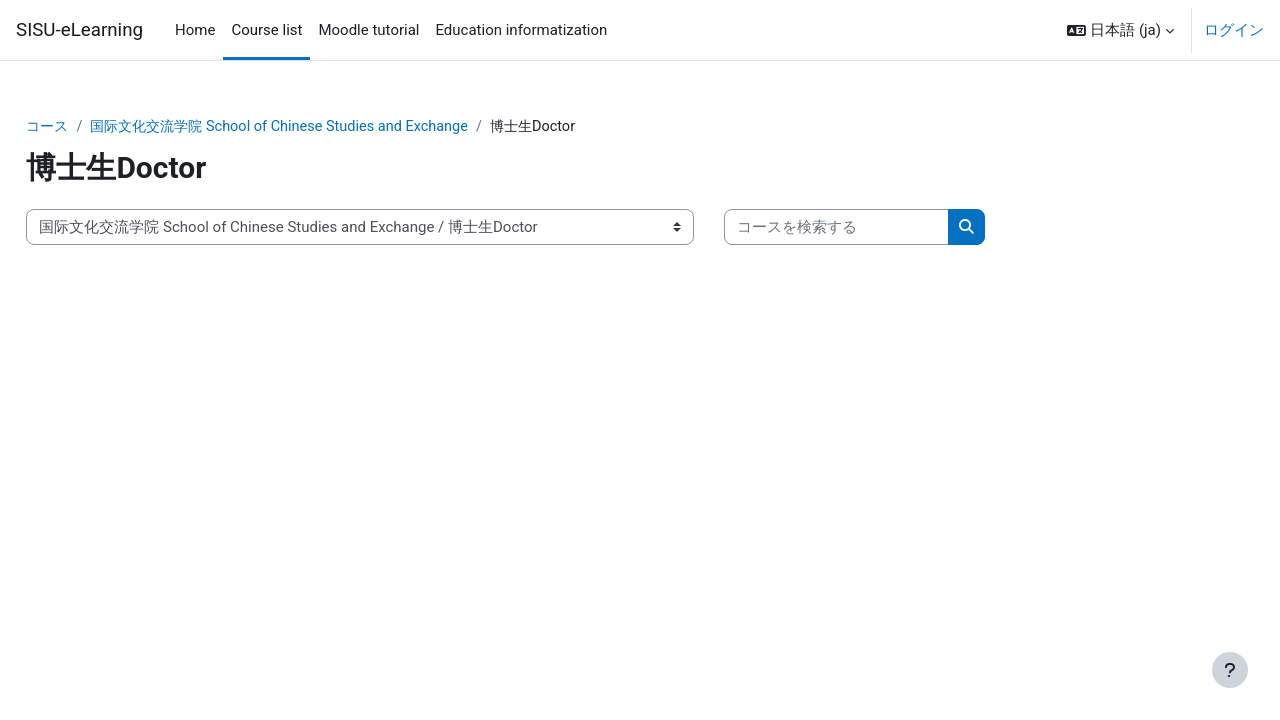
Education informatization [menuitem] (521, 30)
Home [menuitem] (195, 30)
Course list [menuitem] (266, 30)
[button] (1120, 30)
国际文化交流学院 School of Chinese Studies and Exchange (335, 127)
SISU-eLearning (79, 30)
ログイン (1234, 30)
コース (93, 127)
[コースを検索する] (881, 228)
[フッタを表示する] (1230, 670)
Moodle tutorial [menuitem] (368, 30)
